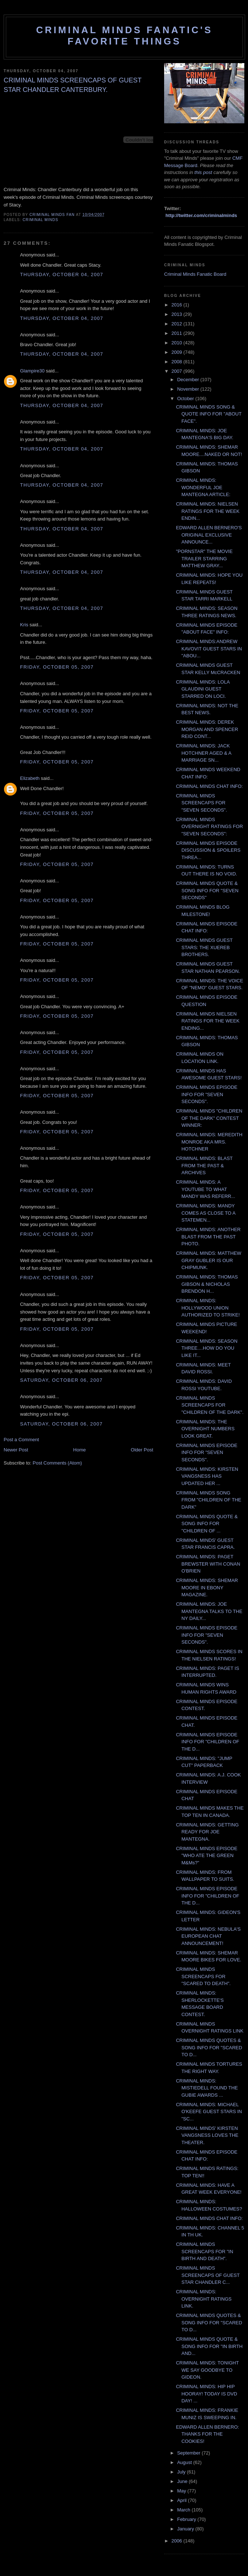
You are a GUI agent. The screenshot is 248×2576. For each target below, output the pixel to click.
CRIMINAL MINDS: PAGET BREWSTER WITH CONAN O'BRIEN (208, 1564)
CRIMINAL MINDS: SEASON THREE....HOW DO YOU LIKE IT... (206, 1348)
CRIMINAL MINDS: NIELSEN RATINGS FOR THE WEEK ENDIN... (207, 511)
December (189, 379)
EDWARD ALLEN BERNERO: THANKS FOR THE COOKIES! (207, 2434)
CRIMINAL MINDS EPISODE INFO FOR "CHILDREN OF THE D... (207, 1742)
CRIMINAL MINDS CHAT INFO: (209, 786)
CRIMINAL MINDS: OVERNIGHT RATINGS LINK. (203, 2299)
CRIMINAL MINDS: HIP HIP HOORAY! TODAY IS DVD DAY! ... (206, 2393)
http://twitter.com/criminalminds (201, 215)
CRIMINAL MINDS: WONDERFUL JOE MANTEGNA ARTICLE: (203, 487)
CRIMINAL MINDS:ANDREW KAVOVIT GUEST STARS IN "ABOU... (209, 648)
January (186, 2528)
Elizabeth (29, 778)
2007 (177, 371)
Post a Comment (21, 1439)
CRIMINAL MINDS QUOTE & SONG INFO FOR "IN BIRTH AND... (209, 2346)
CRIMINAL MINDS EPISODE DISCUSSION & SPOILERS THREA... (208, 850)
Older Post (142, 1450)
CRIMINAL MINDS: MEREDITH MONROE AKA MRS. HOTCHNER (209, 1142)
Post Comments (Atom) (57, 1463)
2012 (177, 323)
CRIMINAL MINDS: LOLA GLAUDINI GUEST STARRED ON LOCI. (202, 689)
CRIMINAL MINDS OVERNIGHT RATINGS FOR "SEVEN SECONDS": (209, 826)
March (184, 2510)
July (182, 2472)
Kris (24, 624)
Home (79, 1450)
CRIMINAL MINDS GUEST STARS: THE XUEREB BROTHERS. (204, 947)
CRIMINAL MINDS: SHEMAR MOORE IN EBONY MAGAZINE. (207, 1587)
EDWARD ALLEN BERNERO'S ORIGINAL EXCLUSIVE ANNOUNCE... (208, 535)
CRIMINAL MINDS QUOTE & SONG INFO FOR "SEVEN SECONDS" (207, 890)
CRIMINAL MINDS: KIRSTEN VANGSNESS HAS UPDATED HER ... (207, 1476)
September (189, 2453)
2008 (177, 361)
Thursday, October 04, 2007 (61, 274)
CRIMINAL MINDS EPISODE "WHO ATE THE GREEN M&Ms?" (206, 1855)
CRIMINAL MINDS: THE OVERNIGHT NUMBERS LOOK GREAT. (205, 1429)
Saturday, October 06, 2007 (61, 1380)
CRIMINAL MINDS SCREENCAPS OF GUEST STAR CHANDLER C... (207, 2275)
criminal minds (40, 220)
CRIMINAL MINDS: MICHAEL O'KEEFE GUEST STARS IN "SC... (209, 2111)
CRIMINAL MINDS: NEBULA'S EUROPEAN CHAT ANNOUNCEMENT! (208, 1936)
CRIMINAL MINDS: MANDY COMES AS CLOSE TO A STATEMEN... (205, 1213)
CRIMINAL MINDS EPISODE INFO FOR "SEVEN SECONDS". (206, 1094)
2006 (177, 2541)
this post (203, 172)
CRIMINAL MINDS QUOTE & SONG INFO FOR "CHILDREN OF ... (206, 1523)
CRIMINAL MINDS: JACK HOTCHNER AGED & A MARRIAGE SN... (203, 753)
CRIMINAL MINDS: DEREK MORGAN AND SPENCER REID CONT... (207, 729)
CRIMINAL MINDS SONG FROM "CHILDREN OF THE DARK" (208, 1500)
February (187, 2519)
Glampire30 (32, 371)
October (186, 398)
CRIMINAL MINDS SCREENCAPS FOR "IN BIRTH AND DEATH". (204, 2251)
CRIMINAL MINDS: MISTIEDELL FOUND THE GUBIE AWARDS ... (207, 2088)
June (183, 2481)
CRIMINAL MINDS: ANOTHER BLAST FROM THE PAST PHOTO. (208, 1236)
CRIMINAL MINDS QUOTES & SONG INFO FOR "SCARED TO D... (209, 2047)
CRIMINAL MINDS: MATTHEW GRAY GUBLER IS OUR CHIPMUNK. (208, 1260)
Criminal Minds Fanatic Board (195, 274)
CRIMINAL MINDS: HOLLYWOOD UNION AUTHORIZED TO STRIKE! (208, 1308)
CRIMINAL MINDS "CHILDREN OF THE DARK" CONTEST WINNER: (209, 1118)
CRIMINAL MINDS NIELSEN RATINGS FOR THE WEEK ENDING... (207, 1021)
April (182, 2500)
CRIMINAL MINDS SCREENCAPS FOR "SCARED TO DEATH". (203, 1976)
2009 (177, 352)
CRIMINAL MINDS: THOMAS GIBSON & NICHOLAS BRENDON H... (207, 1284)
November (189, 389)
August (185, 2462)
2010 (177, 342)
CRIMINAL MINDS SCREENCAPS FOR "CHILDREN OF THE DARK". (209, 1405)
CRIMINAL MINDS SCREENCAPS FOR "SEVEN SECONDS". (201, 803)
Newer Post (16, 1450)
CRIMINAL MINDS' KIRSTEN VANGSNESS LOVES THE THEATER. (207, 2135)
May (182, 2491)
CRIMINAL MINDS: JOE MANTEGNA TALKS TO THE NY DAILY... (209, 1611)
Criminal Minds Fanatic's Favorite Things (124, 35)
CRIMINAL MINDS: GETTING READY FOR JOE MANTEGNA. (207, 1832)
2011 (177, 333)
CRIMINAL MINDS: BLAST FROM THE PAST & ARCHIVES (204, 1165)
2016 (177, 305)
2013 (177, 314)
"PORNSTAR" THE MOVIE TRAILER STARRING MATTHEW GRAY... (204, 558)
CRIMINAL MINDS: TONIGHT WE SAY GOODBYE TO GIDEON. (207, 2370)
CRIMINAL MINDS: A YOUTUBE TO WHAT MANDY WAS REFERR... (205, 1189)
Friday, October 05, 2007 (57, 667)
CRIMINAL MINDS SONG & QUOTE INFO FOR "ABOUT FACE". (208, 414)
